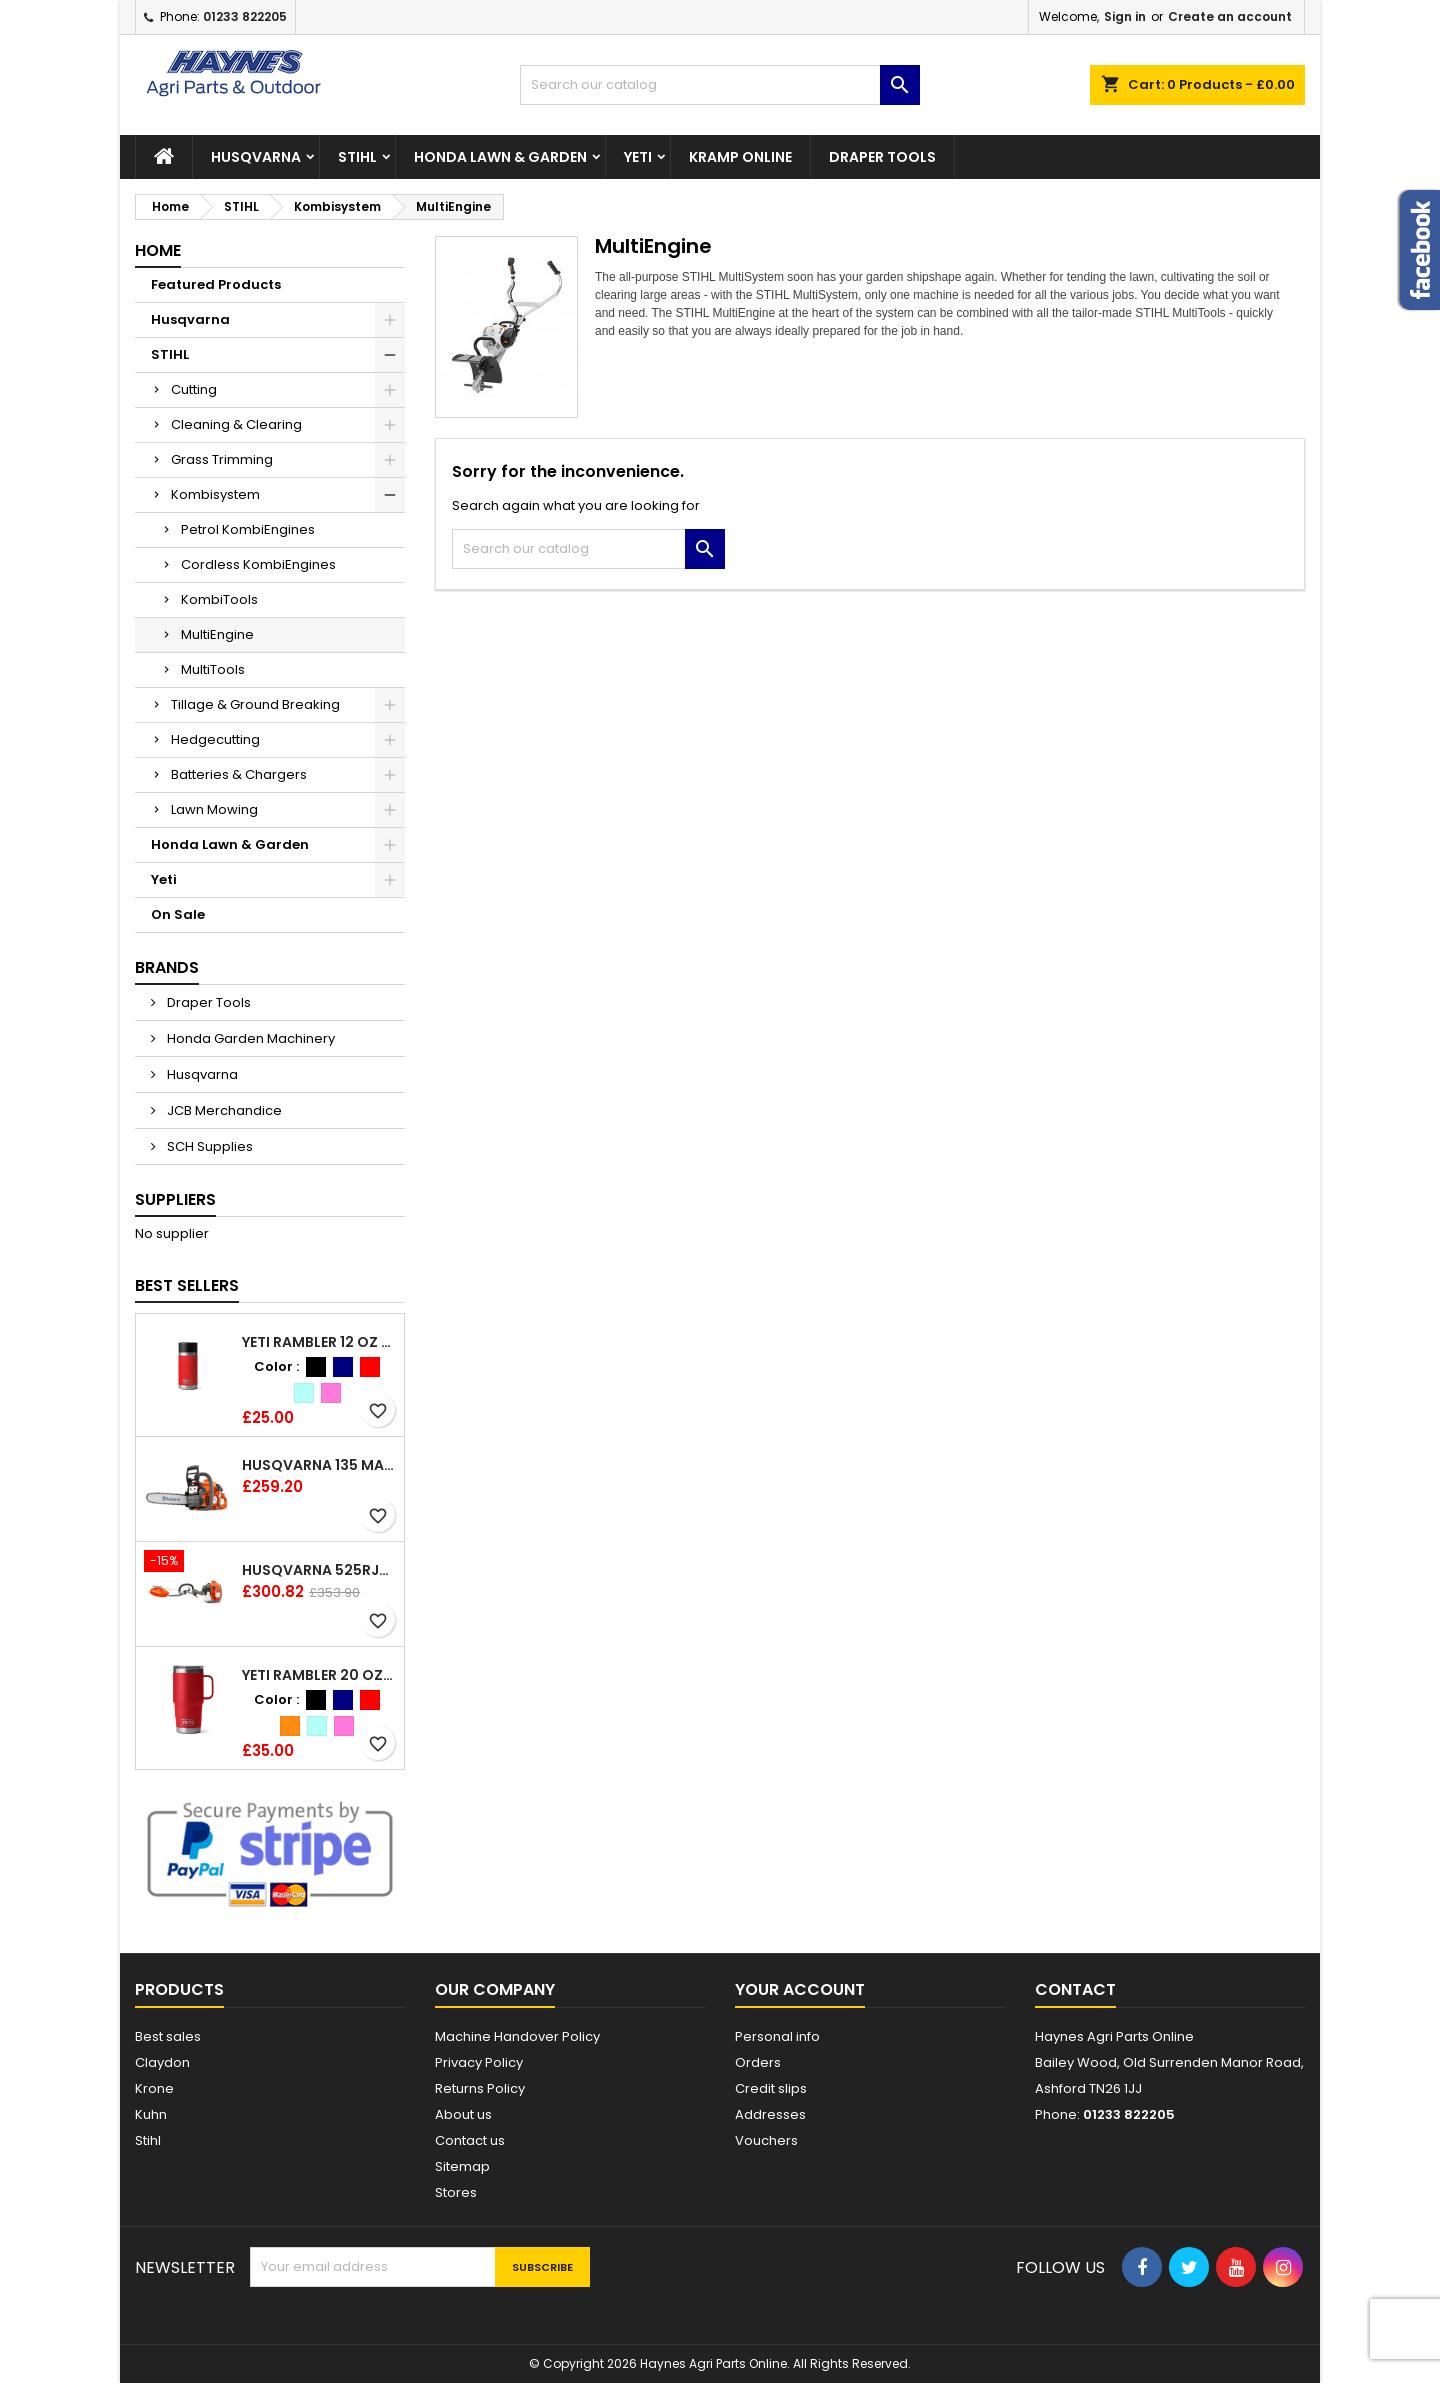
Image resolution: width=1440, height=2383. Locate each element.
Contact (1075, 1989)
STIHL (357, 157)
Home (158, 250)
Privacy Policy (479, 2062)
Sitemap (462, 2166)
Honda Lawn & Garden (500, 157)
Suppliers (175, 1199)
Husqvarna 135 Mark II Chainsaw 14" (319, 1465)
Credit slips (771, 2088)
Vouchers (766, 2140)
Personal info (777, 2036)
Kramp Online (740, 157)
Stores (456, 2192)
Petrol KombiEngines (248, 529)
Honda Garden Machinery (249, 1038)
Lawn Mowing (214, 809)
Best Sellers (187, 1285)
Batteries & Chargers (239, 774)
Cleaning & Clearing (236, 424)
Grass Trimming (222, 459)
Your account (800, 1989)
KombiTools (219, 599)
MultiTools (213, 669)
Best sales (168, 2036)
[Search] (720, 85)
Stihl (148, 2140)
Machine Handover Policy (517, 2036)
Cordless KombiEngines (258, 564)
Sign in (1125, 16)
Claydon (162, 2062)
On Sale (178, 914)
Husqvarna (256, 157)
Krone (154, 2088)
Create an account (1230, 16)
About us (463, 2114)
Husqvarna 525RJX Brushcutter (319, 1570)
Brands (167, 967)
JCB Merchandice (223, 1110)
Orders (758, 2062)
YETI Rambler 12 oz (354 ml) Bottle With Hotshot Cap (319, 1342)
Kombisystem (215, 494)
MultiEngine (217, 634)
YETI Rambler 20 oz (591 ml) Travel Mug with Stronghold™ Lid (319, 1675)
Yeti (638, 157)
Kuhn (151, 2114)
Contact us (470, 2140)
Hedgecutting (215, 739)
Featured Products (216, 284)
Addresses (770, 2114)
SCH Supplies (208, 1146)
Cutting (194, 389)
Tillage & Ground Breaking (255, 704)
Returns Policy (480, 2088)
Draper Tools (882, 157)
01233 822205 (245, 16)
